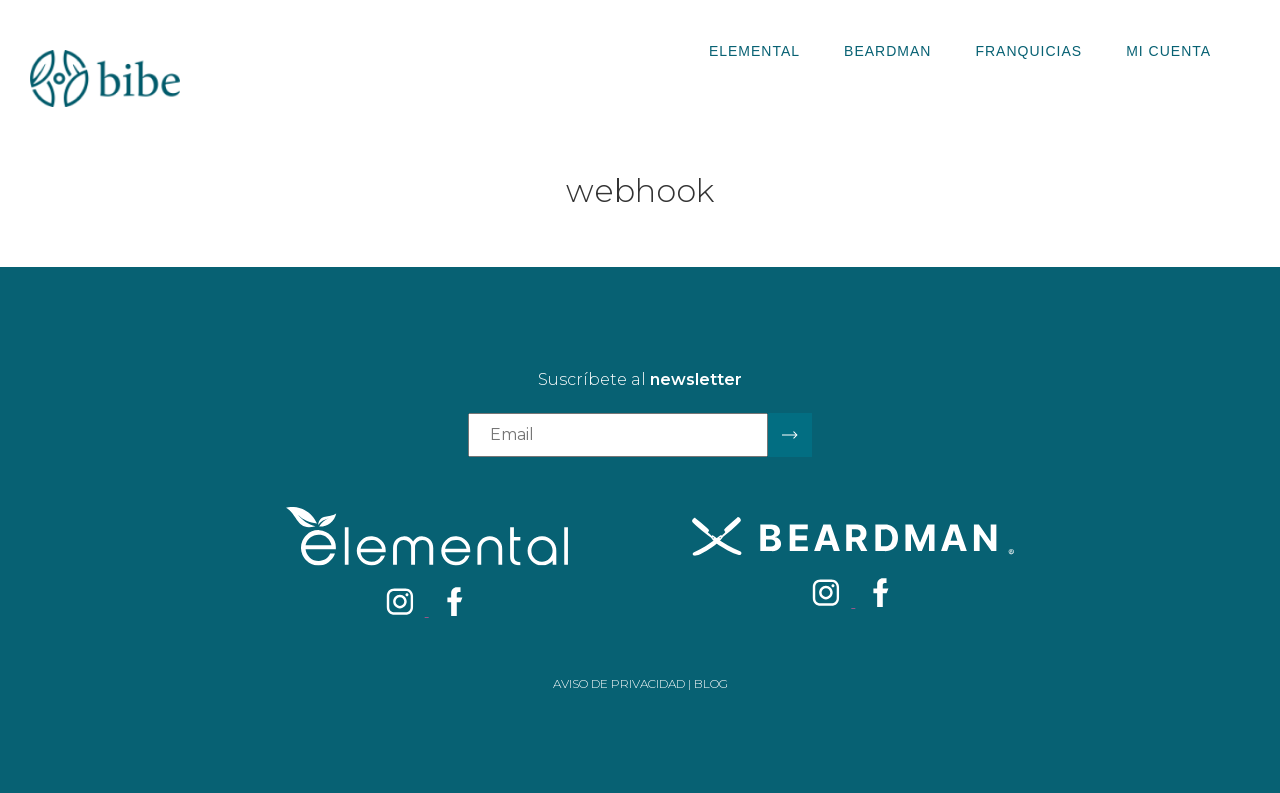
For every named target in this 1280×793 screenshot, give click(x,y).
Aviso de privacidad (619, 683)
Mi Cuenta (1168, 51)
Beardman (887, 51)
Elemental (754, 51)
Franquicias (1028, 51)
